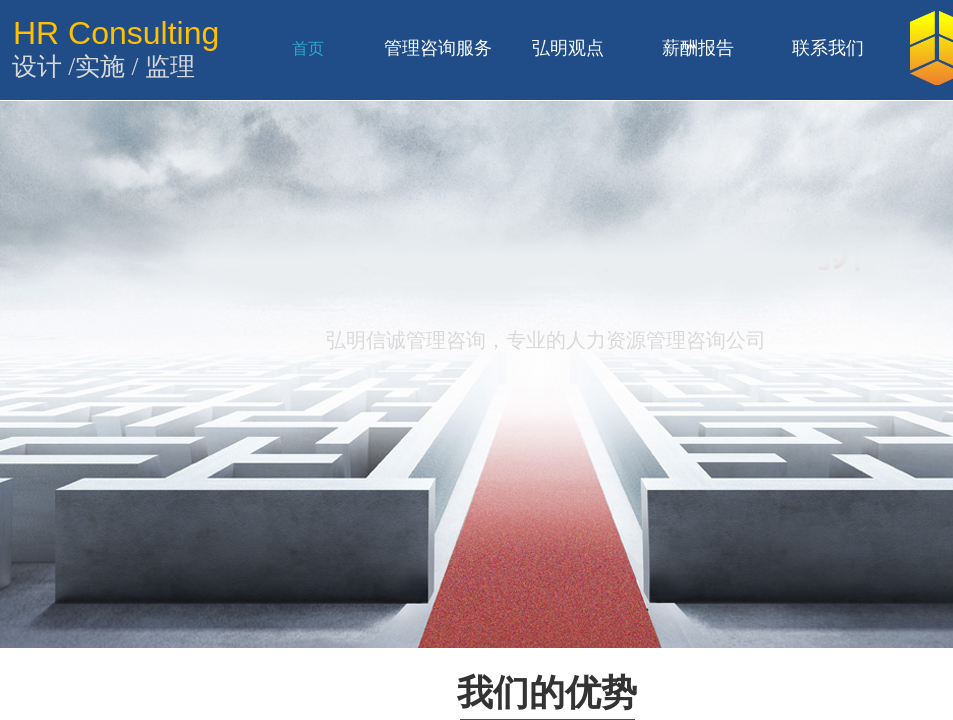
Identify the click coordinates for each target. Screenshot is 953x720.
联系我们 (828, 48)
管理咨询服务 (438, 48)
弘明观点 (568, 48)
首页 (308, 48)
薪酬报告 (698, 48)
